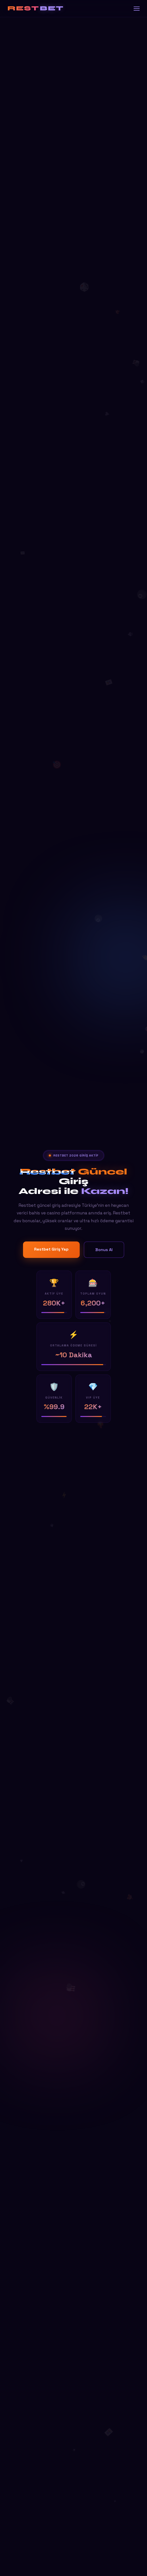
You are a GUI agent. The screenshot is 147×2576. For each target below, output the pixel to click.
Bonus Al (104, 1249)
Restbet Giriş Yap (51, 1249)
